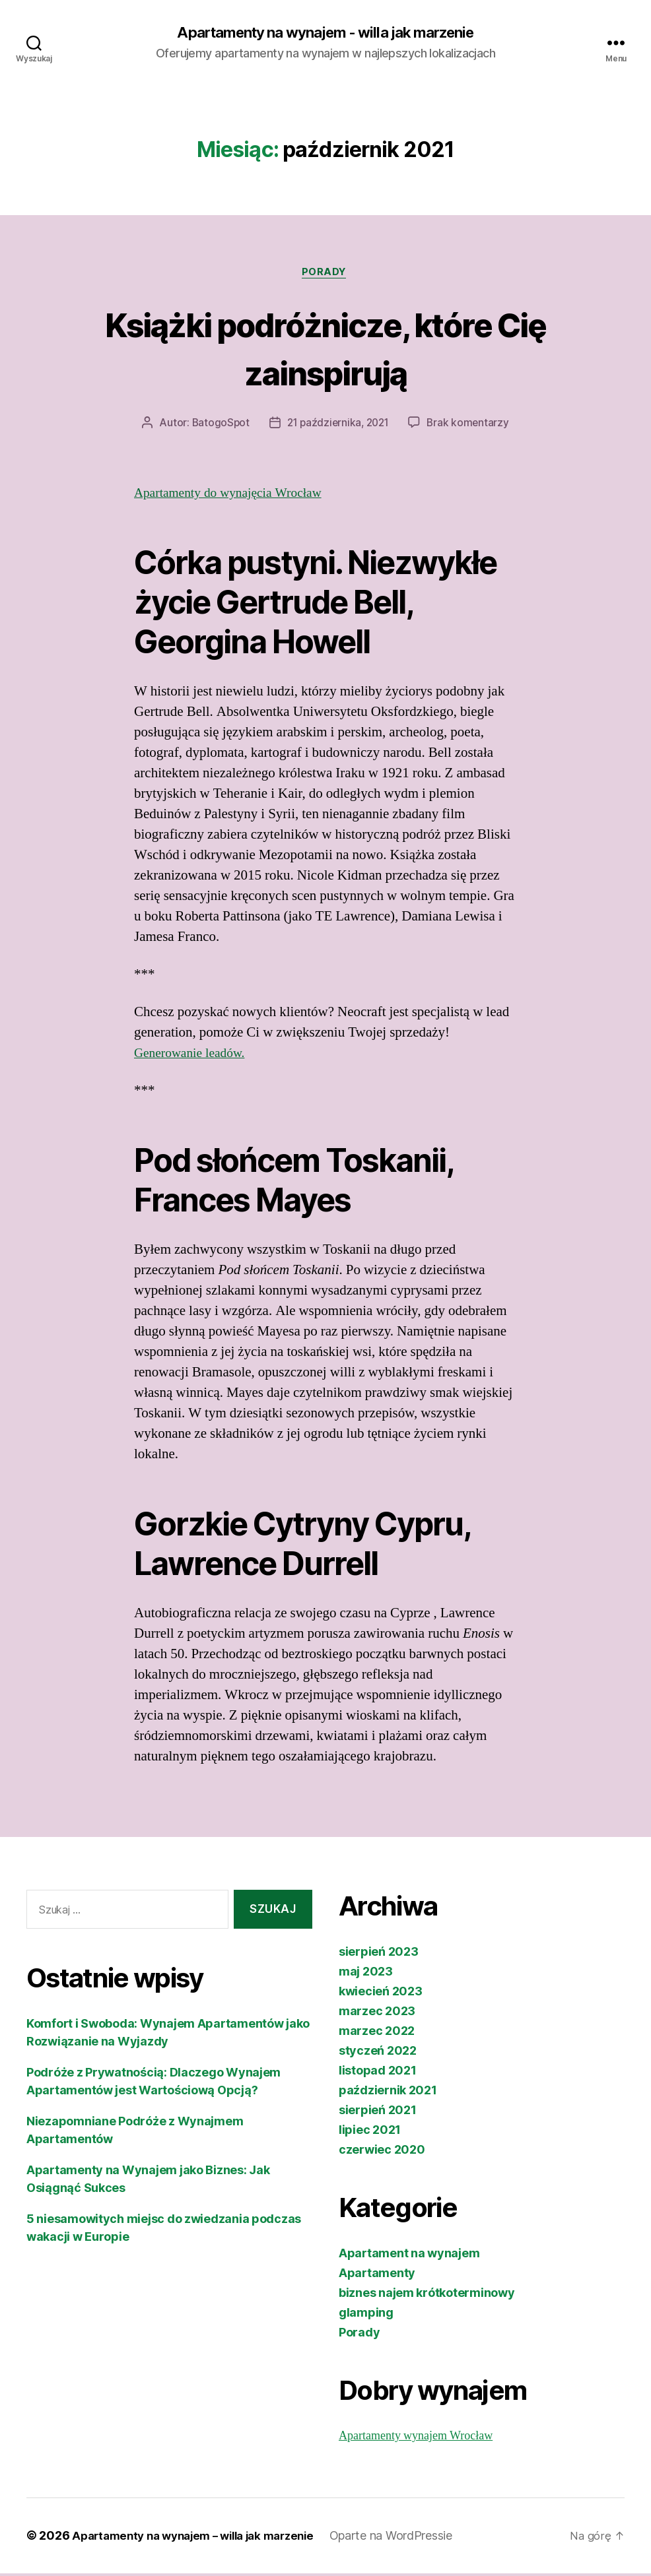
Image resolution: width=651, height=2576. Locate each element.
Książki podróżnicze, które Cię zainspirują (325, 349)
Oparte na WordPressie (410, 2539)
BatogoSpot (217, 425)
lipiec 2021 (370, 2133)
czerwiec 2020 (382, 2153)
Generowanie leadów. (194, 1056)
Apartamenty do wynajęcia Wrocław (235, 496)
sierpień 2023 (379, 1955)
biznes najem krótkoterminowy (426, 2296)
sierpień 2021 (378, 2113)
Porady (325, 274)
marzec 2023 (377, 2014)
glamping (366, 2316)
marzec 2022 (377, 2034)
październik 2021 (388, 2093)
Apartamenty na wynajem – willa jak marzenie (202, 2539)
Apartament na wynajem (409, 2256)
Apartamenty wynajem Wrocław (416, 2439)
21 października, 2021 (338, 425)
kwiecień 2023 (381, 1994)
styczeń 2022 (378, 2054)
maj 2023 (366, 1974)
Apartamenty (377, 2276)
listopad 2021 (378, 2073)
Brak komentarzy (471, 425)
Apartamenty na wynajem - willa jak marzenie (325, 33)
